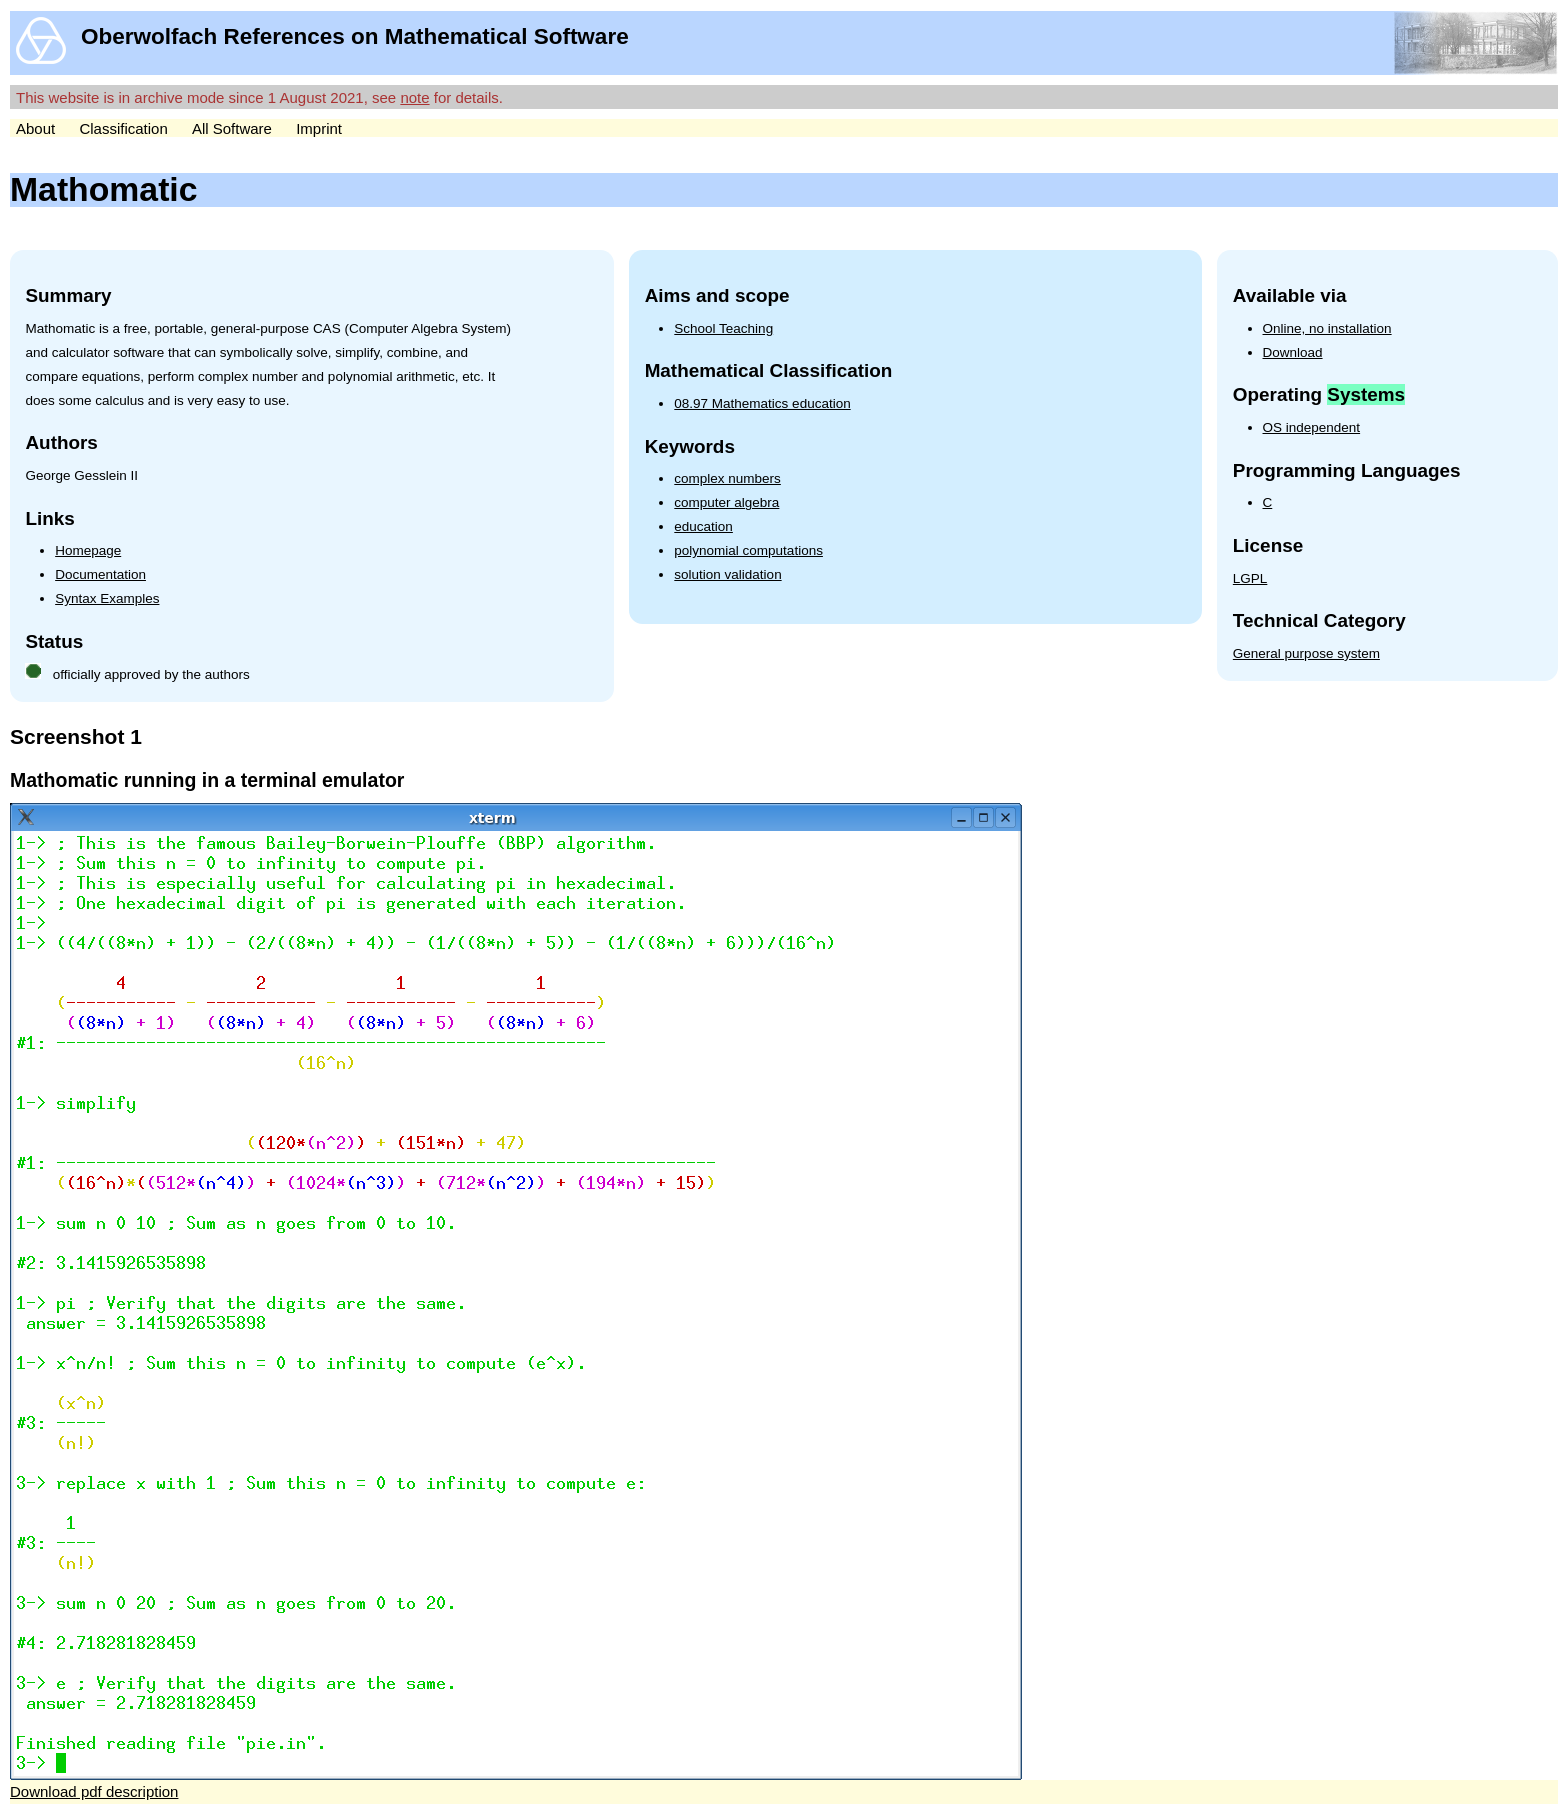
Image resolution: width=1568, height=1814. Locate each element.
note (414, 97)
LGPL (1250, 578)
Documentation (100, 574)
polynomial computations (748, 550)
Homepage (88, 550)
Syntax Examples (107, 598)
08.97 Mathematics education (762, 403)
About (35, 128)
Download (1293, 352)
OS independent (1312, 427)
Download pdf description (94, 1791)
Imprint (319, 128)
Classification (123, 128)
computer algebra (726, 502)
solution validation (727, 574)
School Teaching (723, 328)
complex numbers (727, 478)
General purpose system (1306, 653)
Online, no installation (1327, 328)
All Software (232, 128)
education (703, 526)
